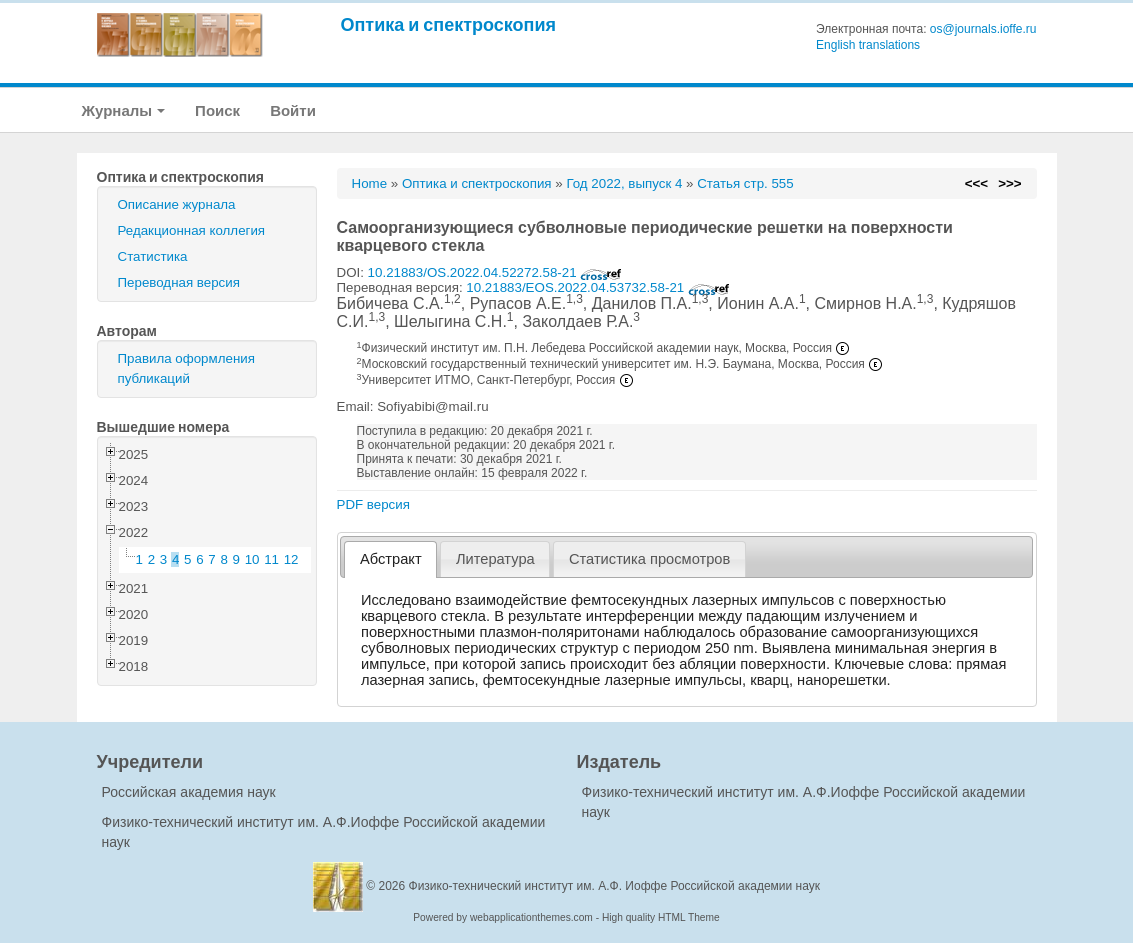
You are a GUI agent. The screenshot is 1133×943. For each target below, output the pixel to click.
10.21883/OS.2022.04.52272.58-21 (495, 272)
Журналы (124, 110)
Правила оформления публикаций (186, 368)
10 (252, 559)
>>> (1009, 183)
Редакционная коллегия (192, 230)
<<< (976, 183)
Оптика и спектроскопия (449, 24)
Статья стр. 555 (745, 183)
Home (370, 183)
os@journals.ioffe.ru (983, 29)
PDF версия (373, 504)
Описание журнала (177, 204)
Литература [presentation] (495, 559)
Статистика (153, 256)
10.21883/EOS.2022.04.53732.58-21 (598, 287)
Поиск (217, 110)
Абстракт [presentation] (391, 559)
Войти (293, 110)
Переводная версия (179, 282)
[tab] (390, 559)
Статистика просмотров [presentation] (649, 559)
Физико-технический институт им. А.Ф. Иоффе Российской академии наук (615, 886)
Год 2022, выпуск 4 (624, 183)
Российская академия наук (189, 792)
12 (291, 559)
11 (271, 559)
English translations (868, 45)
